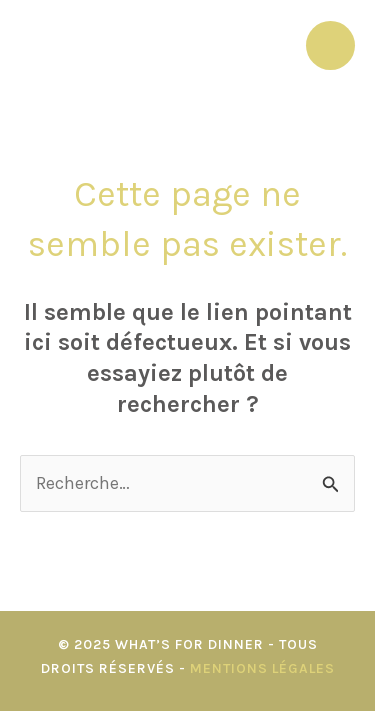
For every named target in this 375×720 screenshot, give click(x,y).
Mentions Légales (262, 668)
